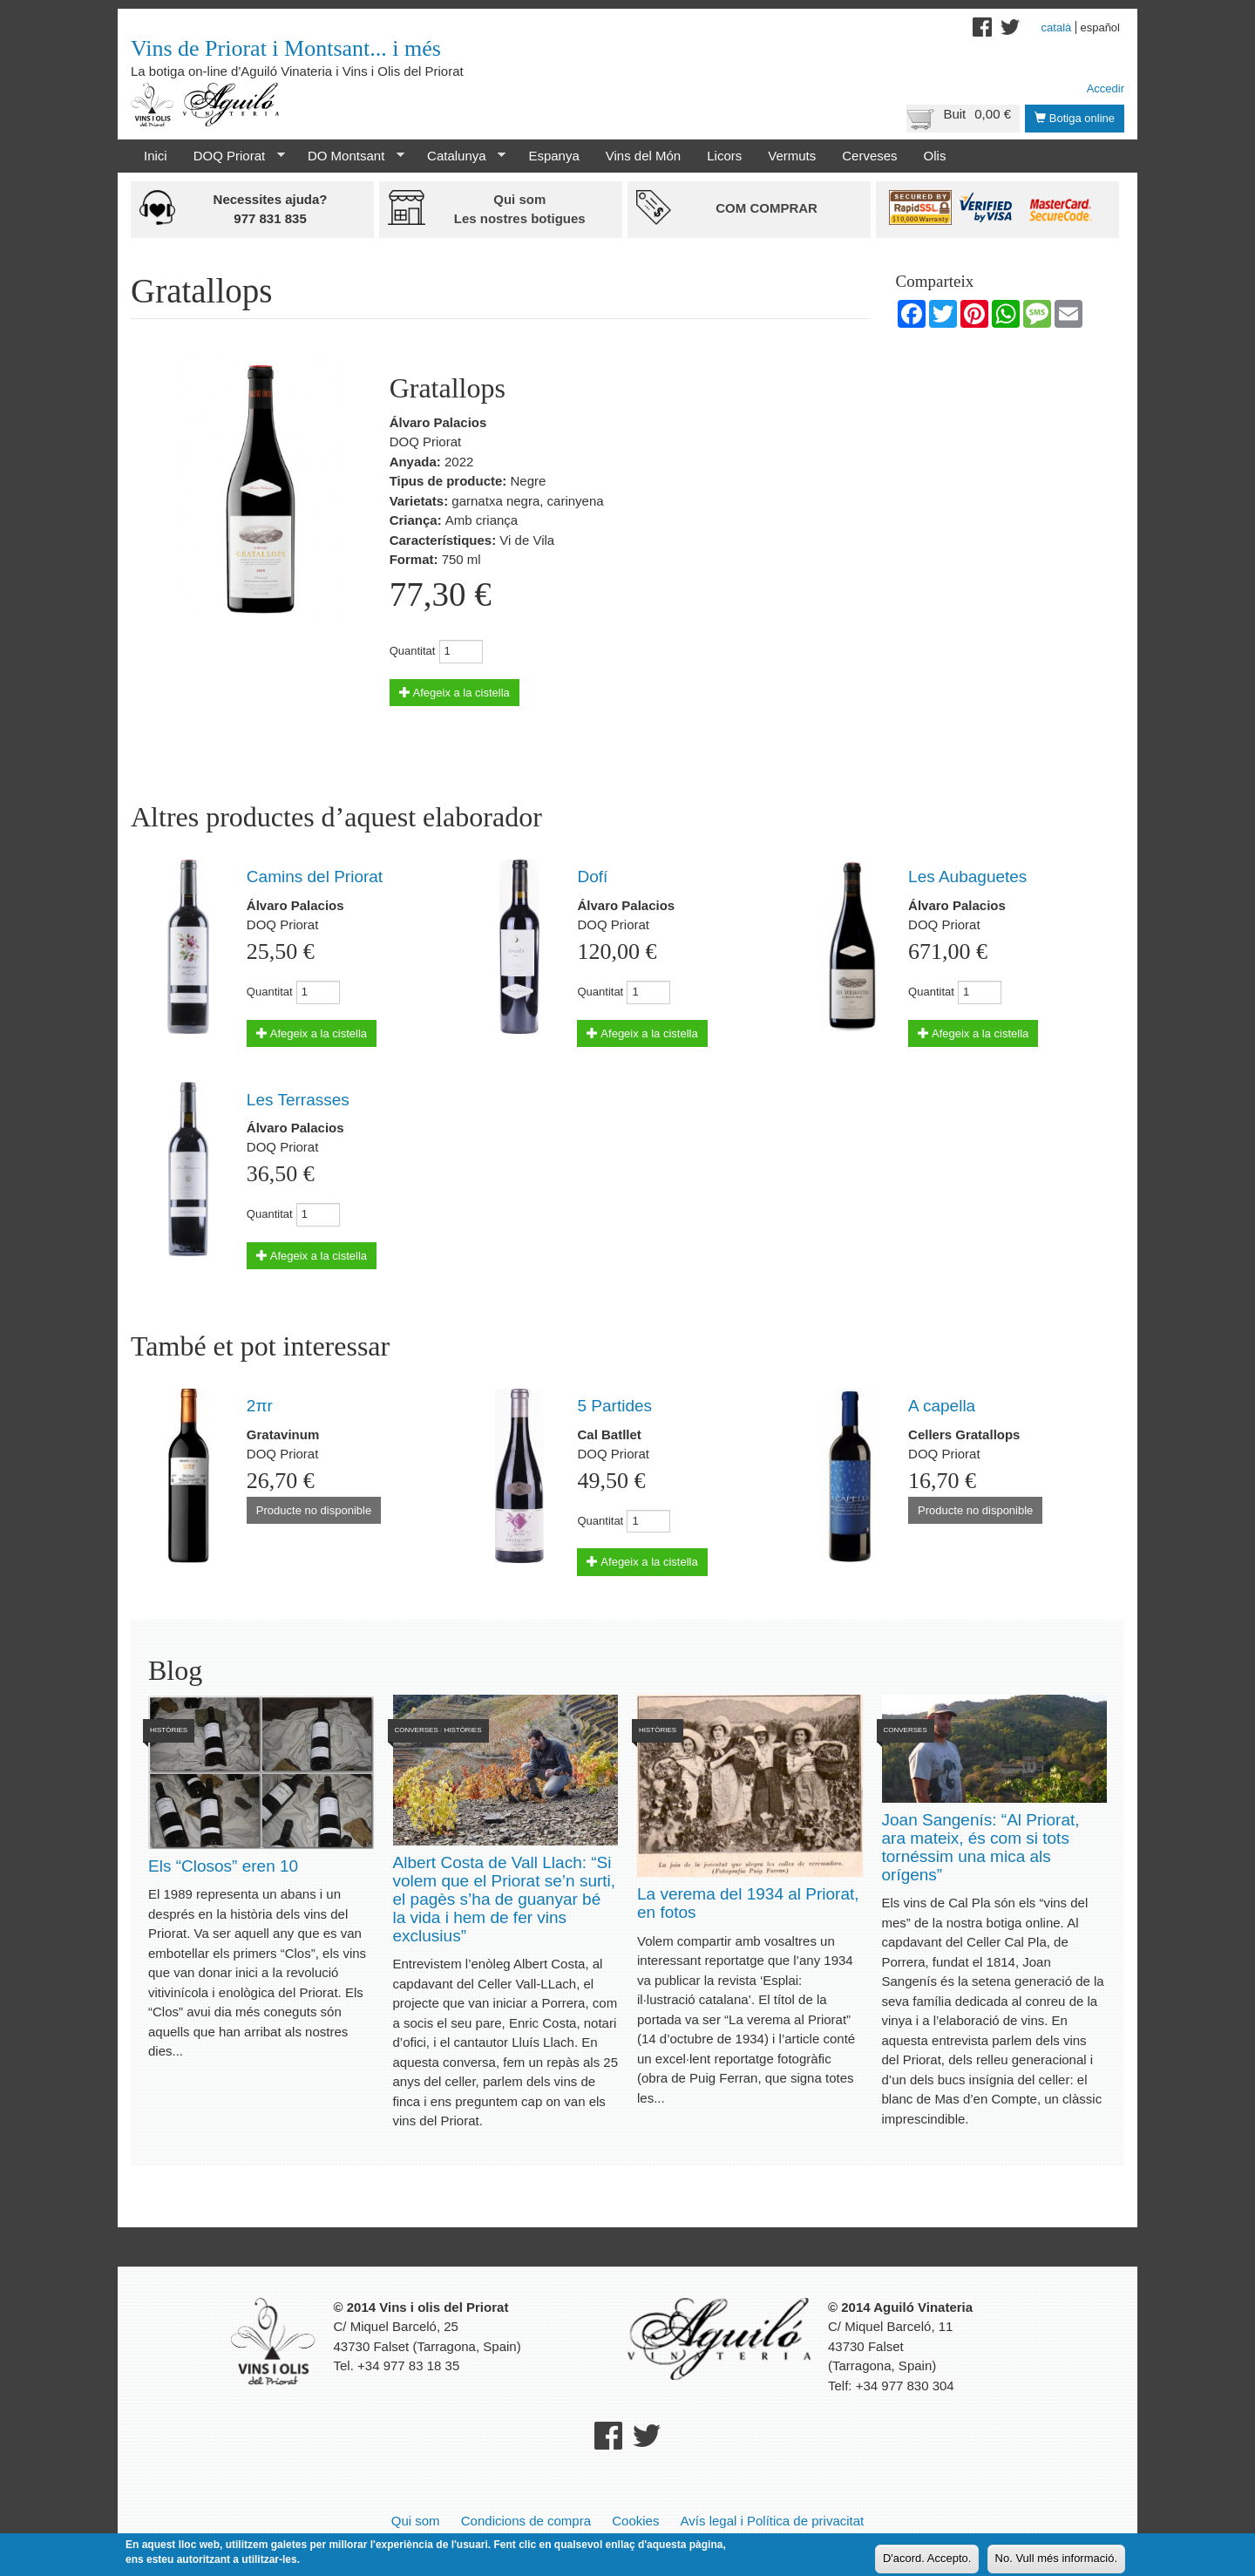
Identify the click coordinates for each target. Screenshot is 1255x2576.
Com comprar (766, 208)
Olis (935, 155)
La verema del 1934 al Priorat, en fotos (748, 1903)
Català (1056, 27)
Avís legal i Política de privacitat (773, 2520)
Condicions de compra (526, 2520)
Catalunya (459, 156)
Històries (168, 1730)
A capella (941, 1406)
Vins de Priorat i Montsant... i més (286, 48)
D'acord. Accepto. (927, 2559)
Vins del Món (643, 155)
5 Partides (614, 1406)
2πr (260, 1406)
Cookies (635, 2520)
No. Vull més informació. (1056, 2559)
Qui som (415, 2520)
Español (1100, 27)
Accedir (1105, 88)
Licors (724, 155)
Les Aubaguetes (967, 876)
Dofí (592, 876)
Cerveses (869, 155)
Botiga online (1075, 118)
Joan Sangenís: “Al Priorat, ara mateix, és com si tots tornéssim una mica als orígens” (981, 1847)
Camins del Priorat (315, 876)
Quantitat (413, 650)
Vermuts (792, 155)
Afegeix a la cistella (454, 692)
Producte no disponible (313, 1510)
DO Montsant (349, 156)
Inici (155, 155)
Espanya (553, 155)
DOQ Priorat (232, 156)
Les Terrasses (298, 1100)
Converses (416, 1730)
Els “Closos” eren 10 (223, 1866)
